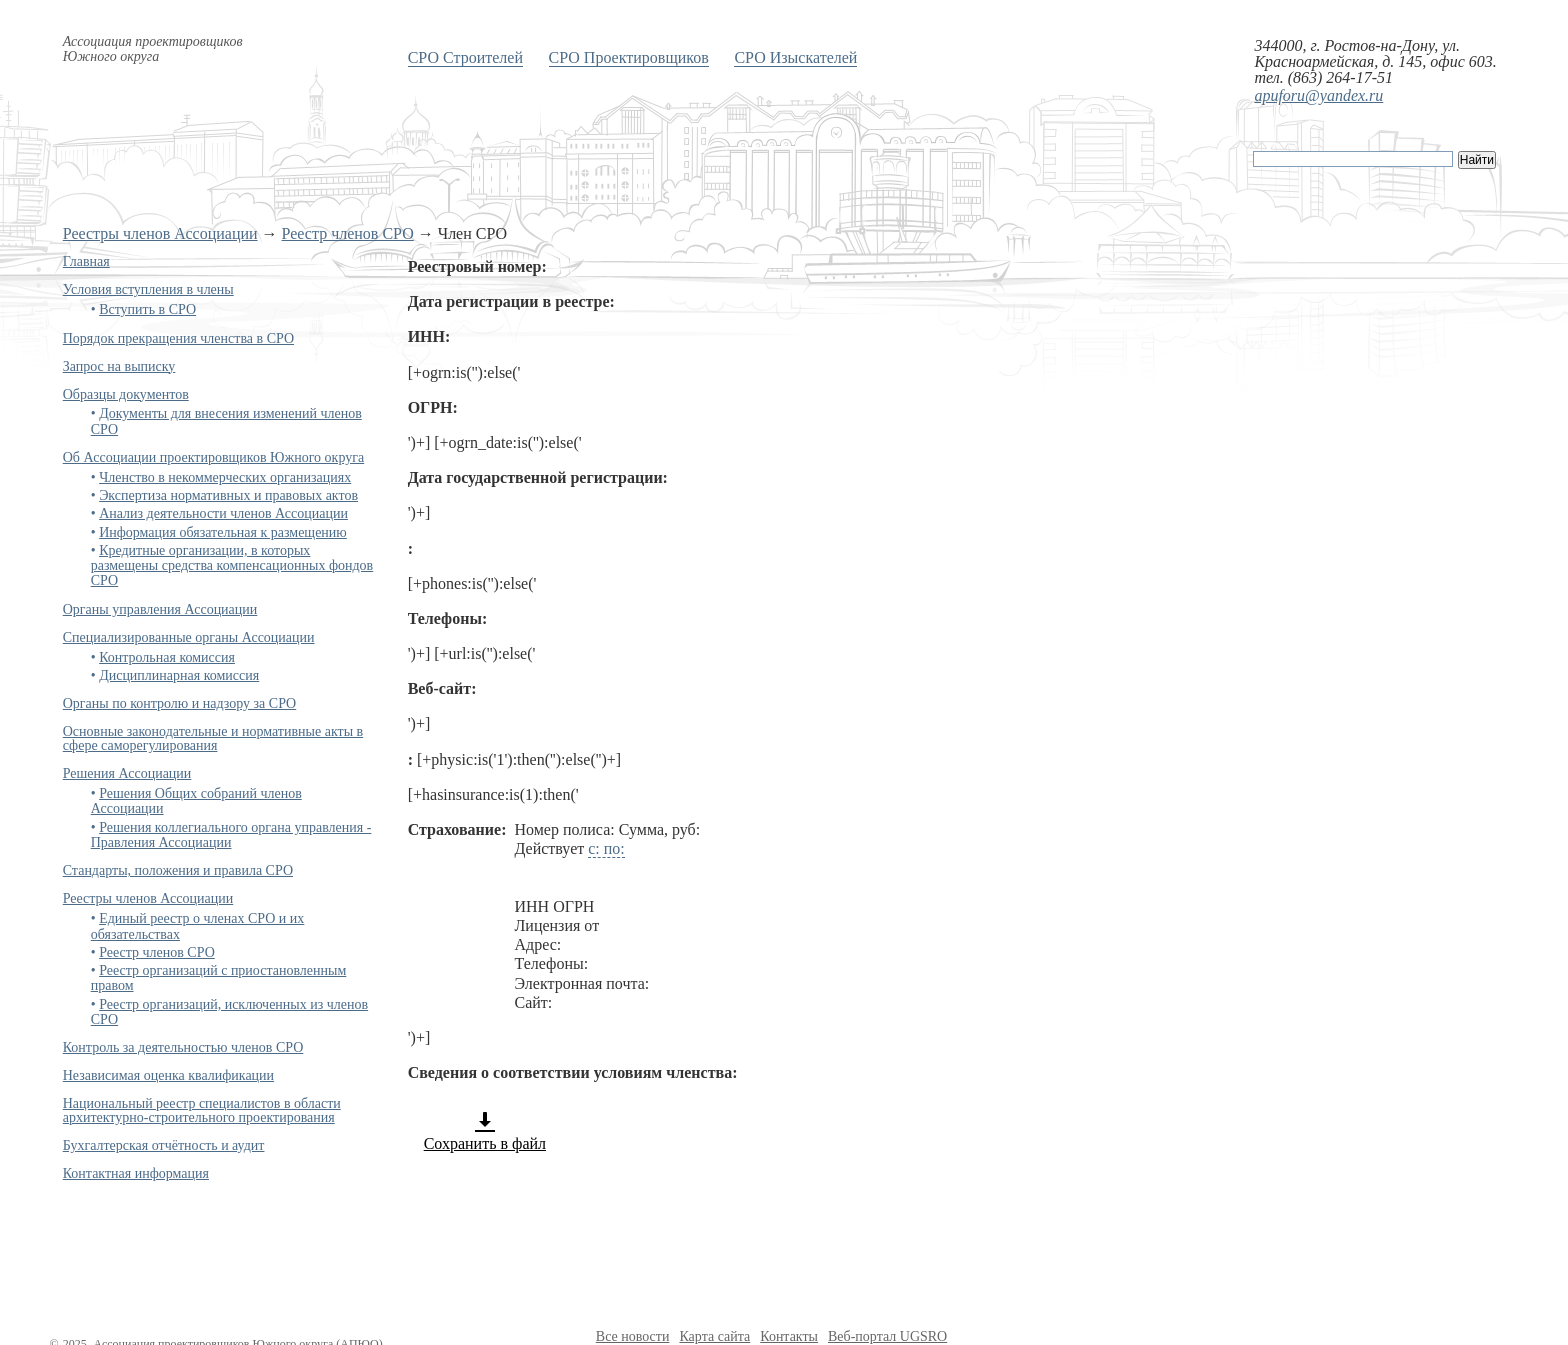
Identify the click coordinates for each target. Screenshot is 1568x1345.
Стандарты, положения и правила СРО (178, 870)
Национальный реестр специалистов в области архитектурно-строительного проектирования (202, 1110)
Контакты (789, 1336)
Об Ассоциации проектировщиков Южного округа (213, 457)
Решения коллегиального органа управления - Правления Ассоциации (231, 835)
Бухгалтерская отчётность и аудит (164, 1145)
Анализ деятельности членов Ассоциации (223, 513)
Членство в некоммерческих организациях (225, 477)
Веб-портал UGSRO (887, 1336)
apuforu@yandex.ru (1318, 95)
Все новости (633, 1336)
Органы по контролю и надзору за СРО (180, 703)
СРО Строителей (465, 57)
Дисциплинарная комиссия (179, 675)
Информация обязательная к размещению (223, 532)
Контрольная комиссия (167, 657)
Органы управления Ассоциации (160, 609)
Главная (86, 261)
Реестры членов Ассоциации (160, 233)
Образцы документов (126, 394)
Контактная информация (136, 1173)
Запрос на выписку (119, 366)
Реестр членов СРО (348, 233)
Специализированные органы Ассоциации (189, 637)
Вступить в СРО (147, 309)
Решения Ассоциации (127, 773)
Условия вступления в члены (148, 289)
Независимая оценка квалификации (168, 1075)
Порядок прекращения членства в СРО (178, 338)
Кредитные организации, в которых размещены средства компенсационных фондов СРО (232, 566)
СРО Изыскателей (795, 57)
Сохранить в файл (485, 1131)
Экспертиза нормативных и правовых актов (228, 495)
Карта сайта (714, 1336)
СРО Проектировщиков (629, 57)
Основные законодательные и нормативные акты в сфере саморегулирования (213, 738)
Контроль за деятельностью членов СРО (183, 1047)
